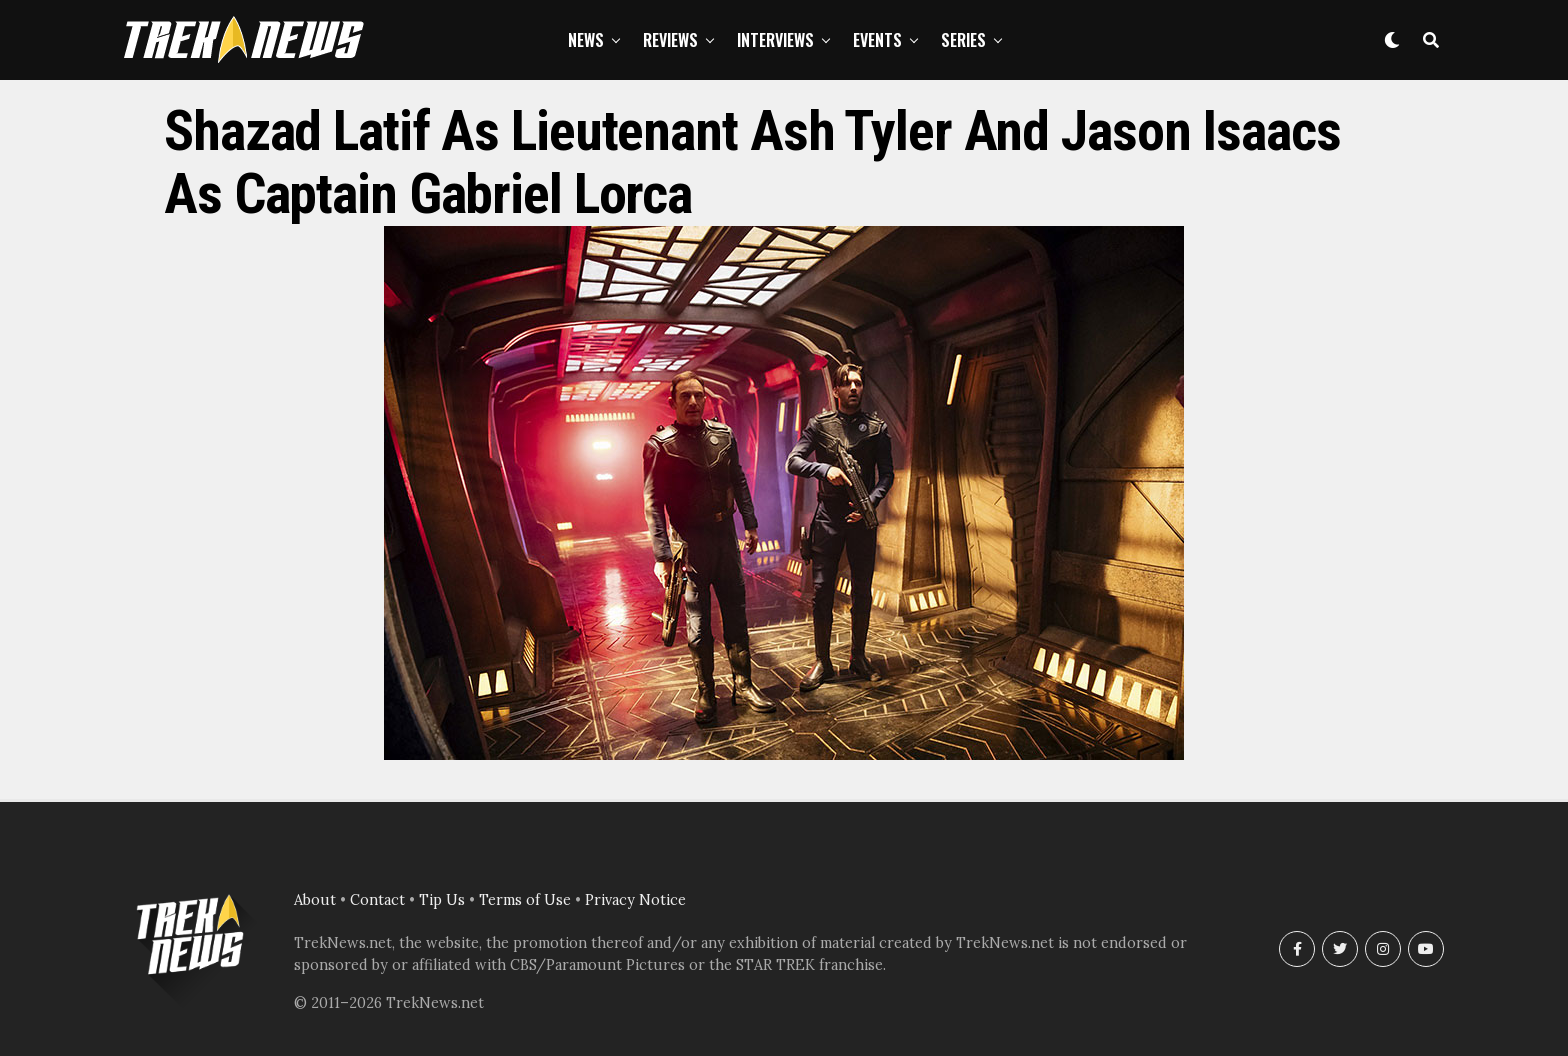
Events (877, 40)
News (586, 40)
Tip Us (442, 900)
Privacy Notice (635, 900)
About (315, 900)
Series (963, 40)
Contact (377, 900)
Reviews (670, 40)
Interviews (775, 40)
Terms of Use (525, 900)
